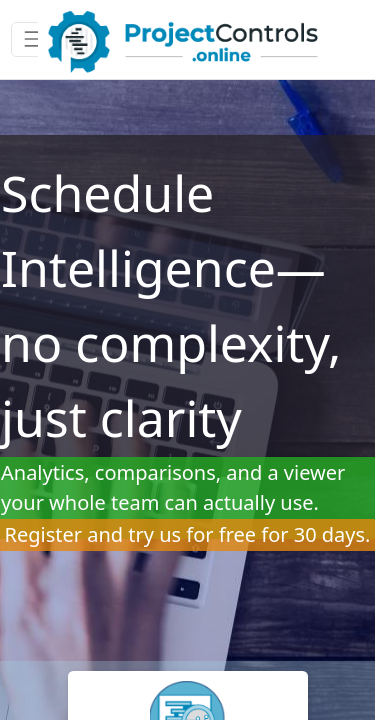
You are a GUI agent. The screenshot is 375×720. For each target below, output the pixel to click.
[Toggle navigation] (35, 39)
